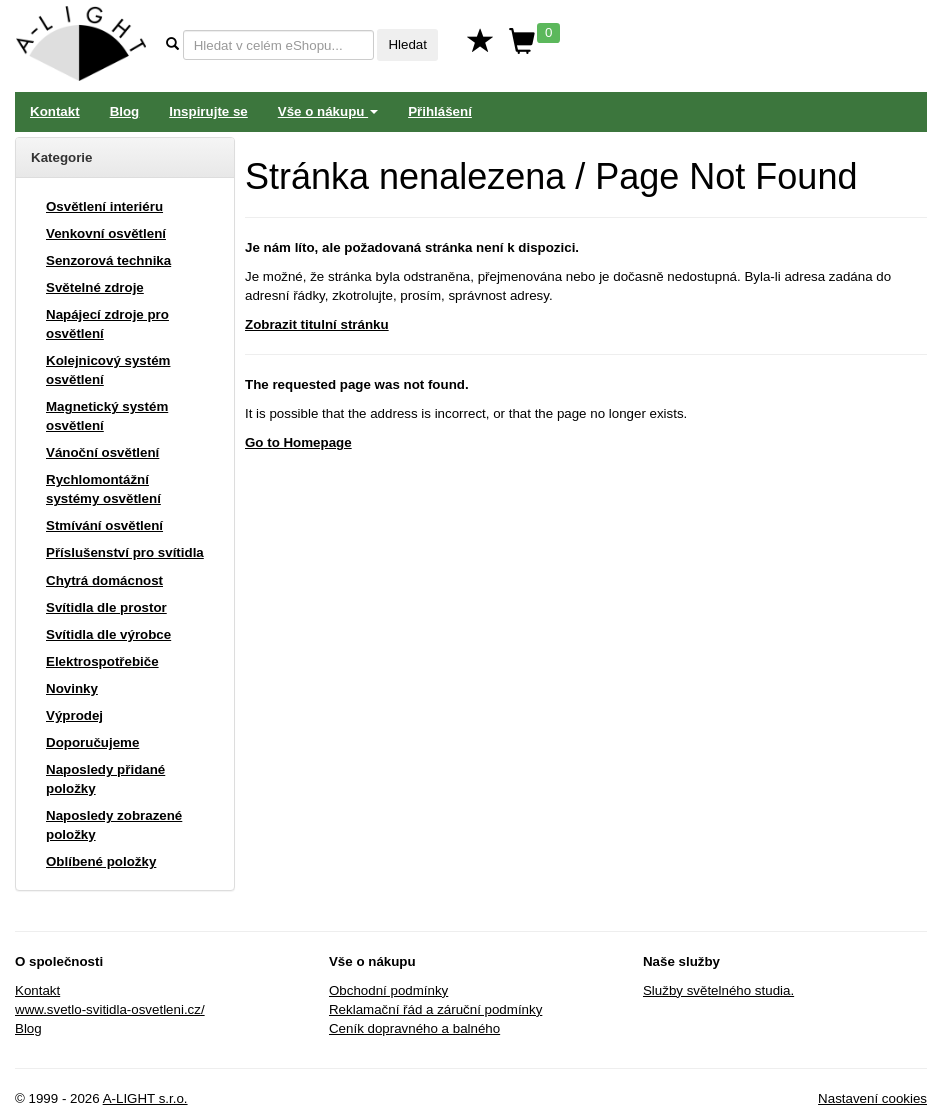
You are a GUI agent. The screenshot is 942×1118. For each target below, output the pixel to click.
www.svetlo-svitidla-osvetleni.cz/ (110, 1009)
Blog (125, 111)
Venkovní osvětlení (106, 233)
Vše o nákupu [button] (328, 111)
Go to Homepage (298, 442)
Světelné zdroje (95, 287)
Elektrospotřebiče (102, 661)
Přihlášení (440, 111)
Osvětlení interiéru (104, 206)
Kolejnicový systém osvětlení (108, 370)
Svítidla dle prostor (106, 607)
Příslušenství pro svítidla (125, 552)
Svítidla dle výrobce (108, 634)
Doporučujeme (92, 742)
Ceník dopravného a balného (414, 1028)
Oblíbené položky (101, 861)
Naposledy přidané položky (105, 779)
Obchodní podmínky (388, 990)
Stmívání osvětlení (104, 525)
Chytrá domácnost (104, 580)
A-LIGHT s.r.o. (145, 1098)
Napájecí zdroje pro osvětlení (107, 324)
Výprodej (74, 715)
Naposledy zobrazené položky (114, 825)
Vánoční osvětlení (102, 452)
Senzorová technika (108, 260)
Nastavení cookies (872, 1098)
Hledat (407, 44)
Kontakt (55, 111)
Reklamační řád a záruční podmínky (435, 1009)
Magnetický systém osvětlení (107, 416)
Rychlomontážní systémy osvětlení (103, 489)
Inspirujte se (208, 111)
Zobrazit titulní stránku (317, 324)
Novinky (72, 688)
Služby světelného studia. (718, 990)
